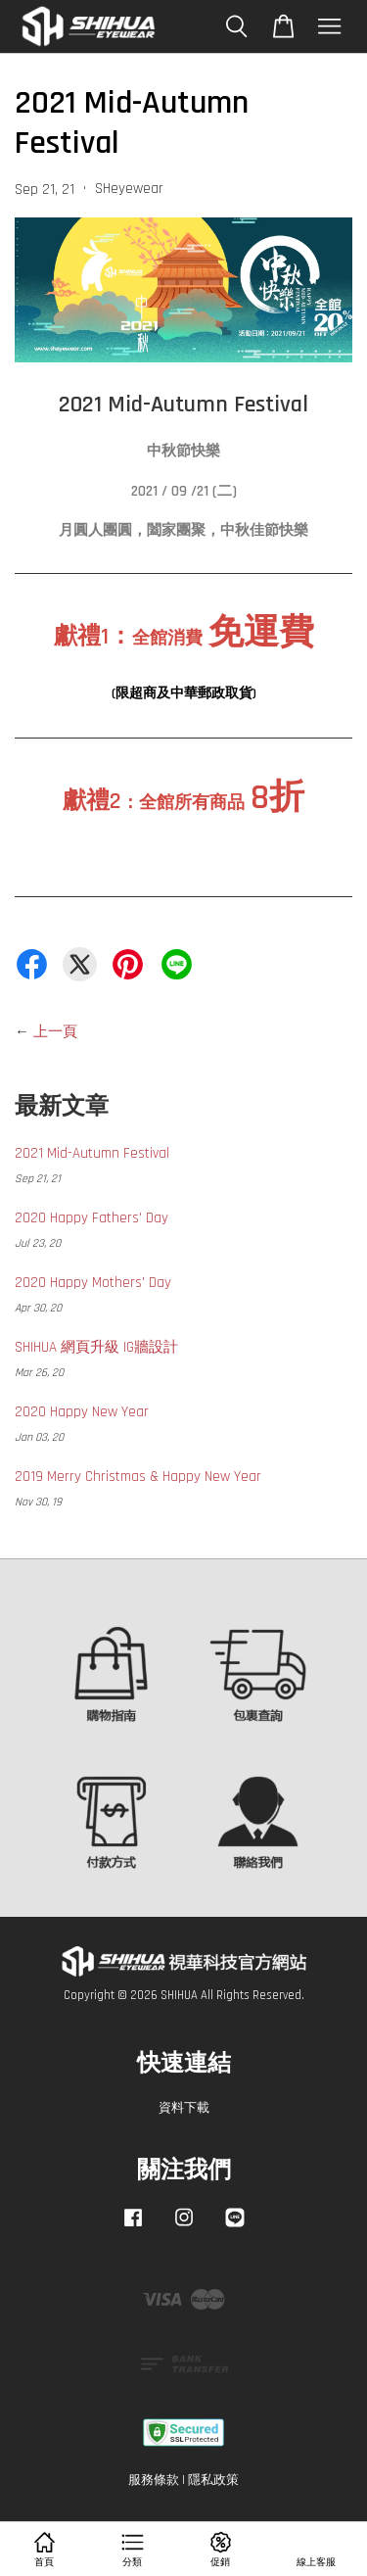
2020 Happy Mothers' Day (93, 1282)
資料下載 (184, 2108)
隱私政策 (213, 2480)
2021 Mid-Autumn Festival (92, 1153)
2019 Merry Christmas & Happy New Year (138, 1476)
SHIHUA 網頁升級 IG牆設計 (96, 1347)
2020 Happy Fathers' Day (91, 1218)
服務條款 (153, 2480)
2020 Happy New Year (82, 1412)
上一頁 (55, 1032)
